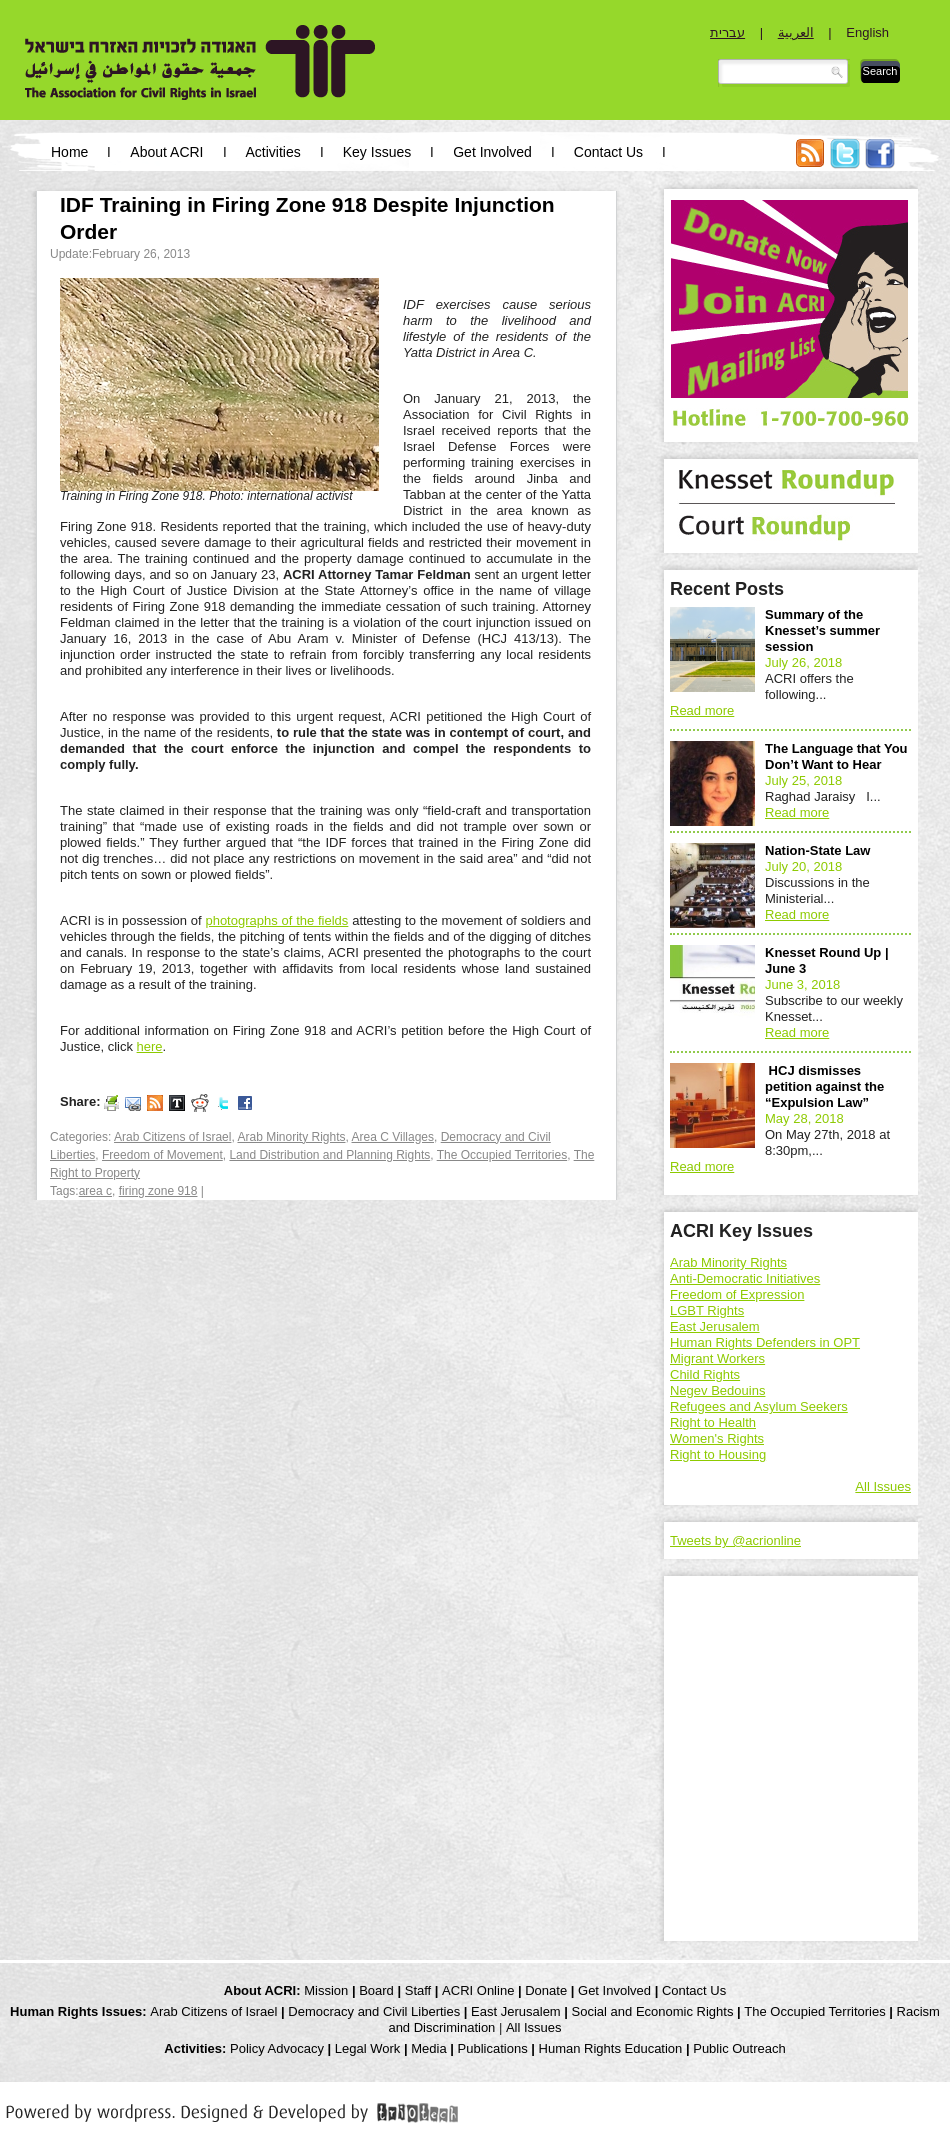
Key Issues (377, 152)
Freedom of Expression (737, 1294)
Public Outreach (739, 2048)
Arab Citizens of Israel (172, 1137)
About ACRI (166, 152)
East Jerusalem (715, 1326)
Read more (702, 710)
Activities (273, 152)
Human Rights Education (611, 2048)
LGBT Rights (707, 1310)
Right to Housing (718, 1454)
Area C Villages (393, 1137)
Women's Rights (717, 1438)
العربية (796, 32)
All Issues (883, 1486)
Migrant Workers (717, 1358)
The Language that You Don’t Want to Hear (836, 756)
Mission (326, 1990)
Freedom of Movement (162, 1155)
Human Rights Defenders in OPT (765, 1342)
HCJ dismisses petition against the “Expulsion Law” (824, 1086)
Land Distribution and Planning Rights (329, 1155)
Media (428, 2048)
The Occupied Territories (502, 1155)
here (150, 1046)
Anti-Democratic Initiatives (745, 1278)
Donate (546, 1990)
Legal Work (368, 2048)
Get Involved (492, 152)
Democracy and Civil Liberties (374, 2011)
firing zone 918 (158, 1191)
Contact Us (608, 152)
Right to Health (713, 1422)
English (867, 32)
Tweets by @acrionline (735, 1540)
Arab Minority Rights (291, 1137)
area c (95, 1191)
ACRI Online (478, 1990)
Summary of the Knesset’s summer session (822, 630)
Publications (493, 2048)
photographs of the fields (276, 920)
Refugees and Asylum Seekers (759, 1406)
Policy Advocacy (277, 2048)
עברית (727, 32)
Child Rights (705, 1374)
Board (376, 1990)
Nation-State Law (817, 850)
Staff (418, 1990)
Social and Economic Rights (653, 2011)
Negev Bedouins (717, 1390)
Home (69, 152)
